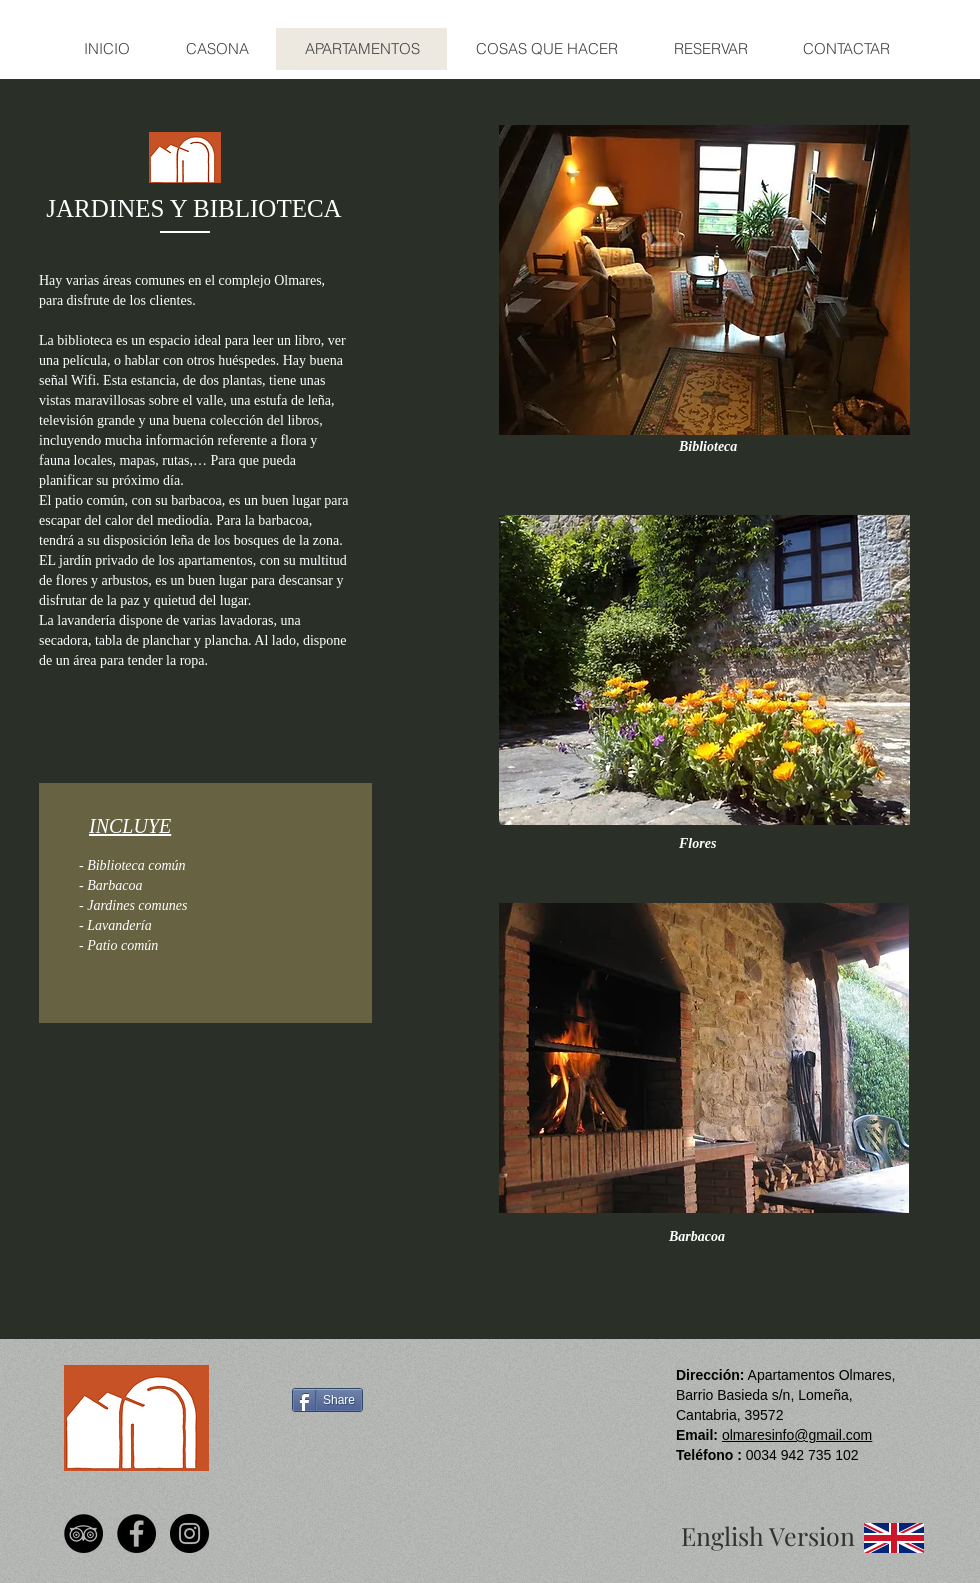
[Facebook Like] (326, 1455)
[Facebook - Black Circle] (136, 1533)
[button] (704, 280)
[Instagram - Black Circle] (189, 1533)
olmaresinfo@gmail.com (797, 1435)
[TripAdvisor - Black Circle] (83, 1533)
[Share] (327, 1400)
